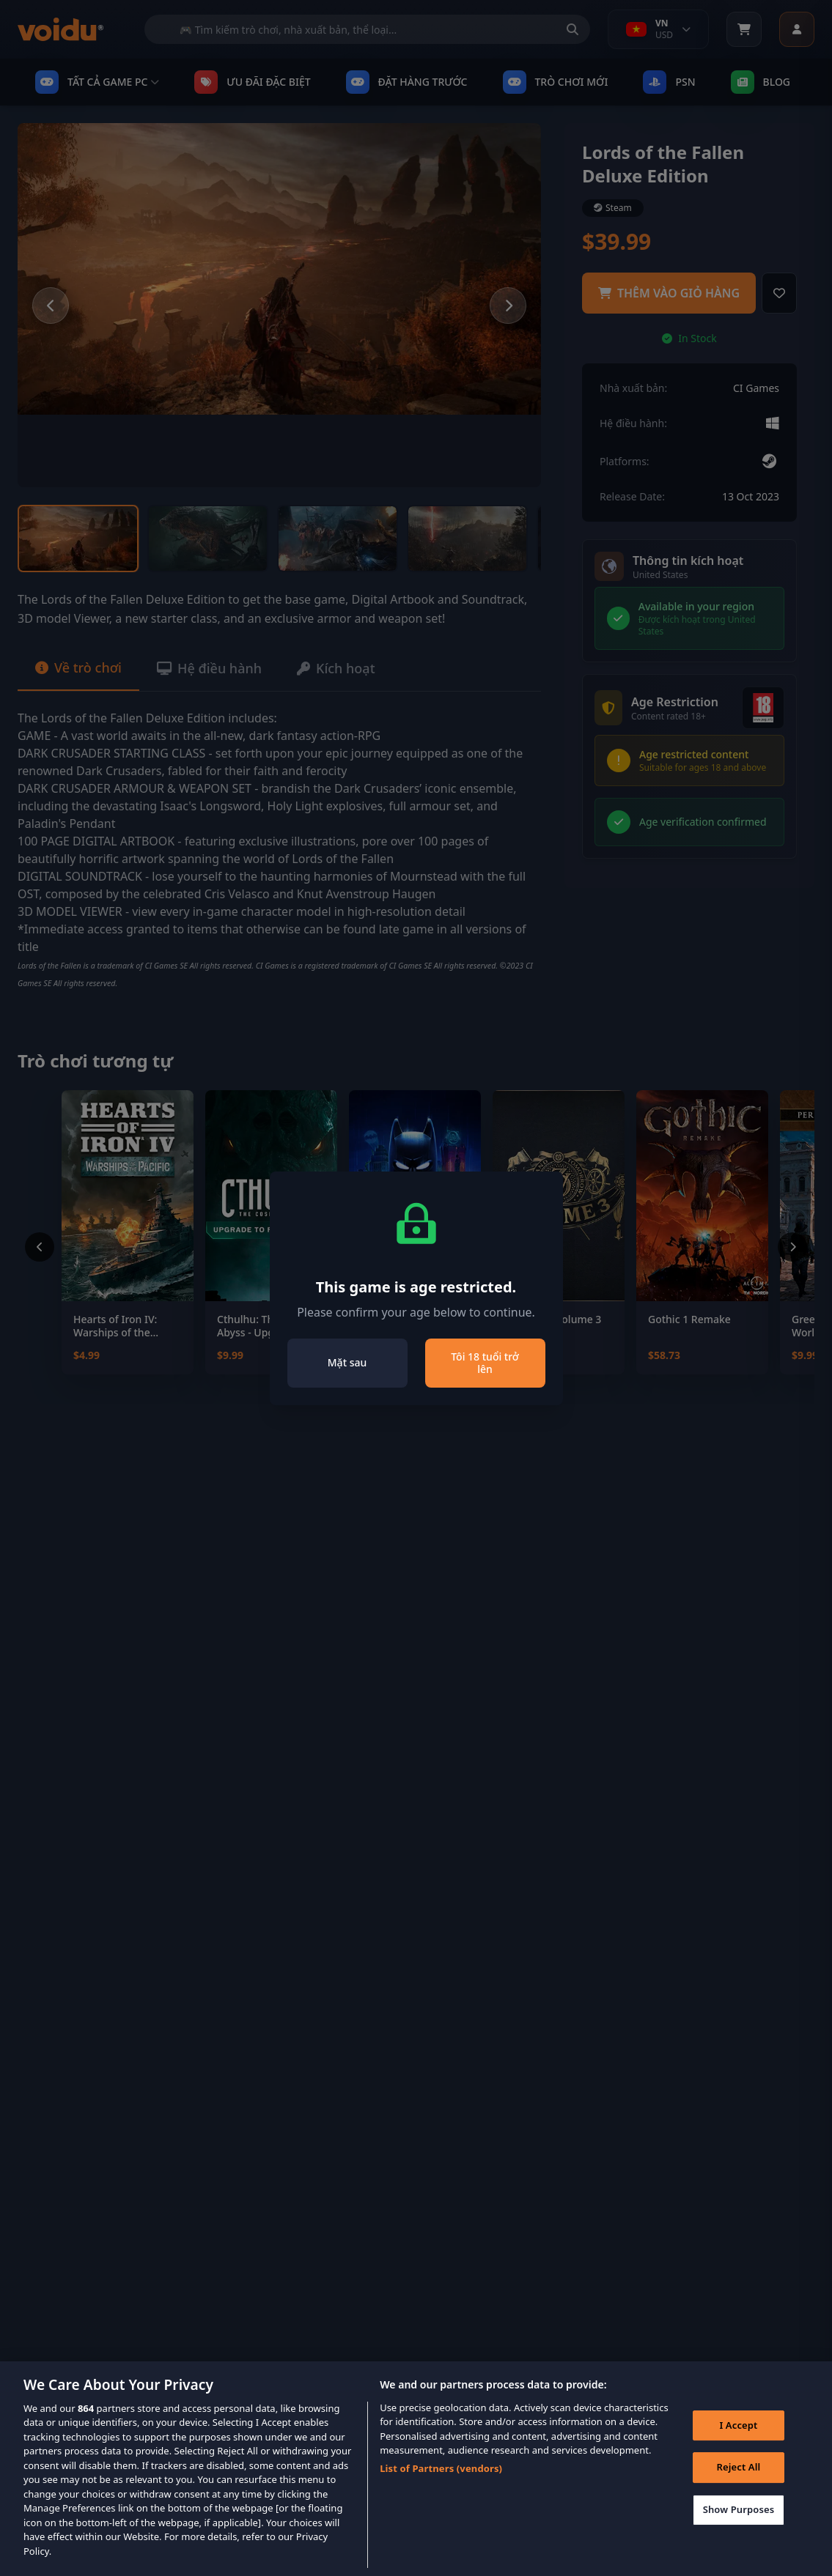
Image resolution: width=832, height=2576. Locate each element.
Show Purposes (739, 2530)
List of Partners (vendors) (441, 2490)
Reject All (739, 2488)
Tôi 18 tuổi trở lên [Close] (485, 1363)
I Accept (738, 2446)
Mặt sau (347, 1362)
